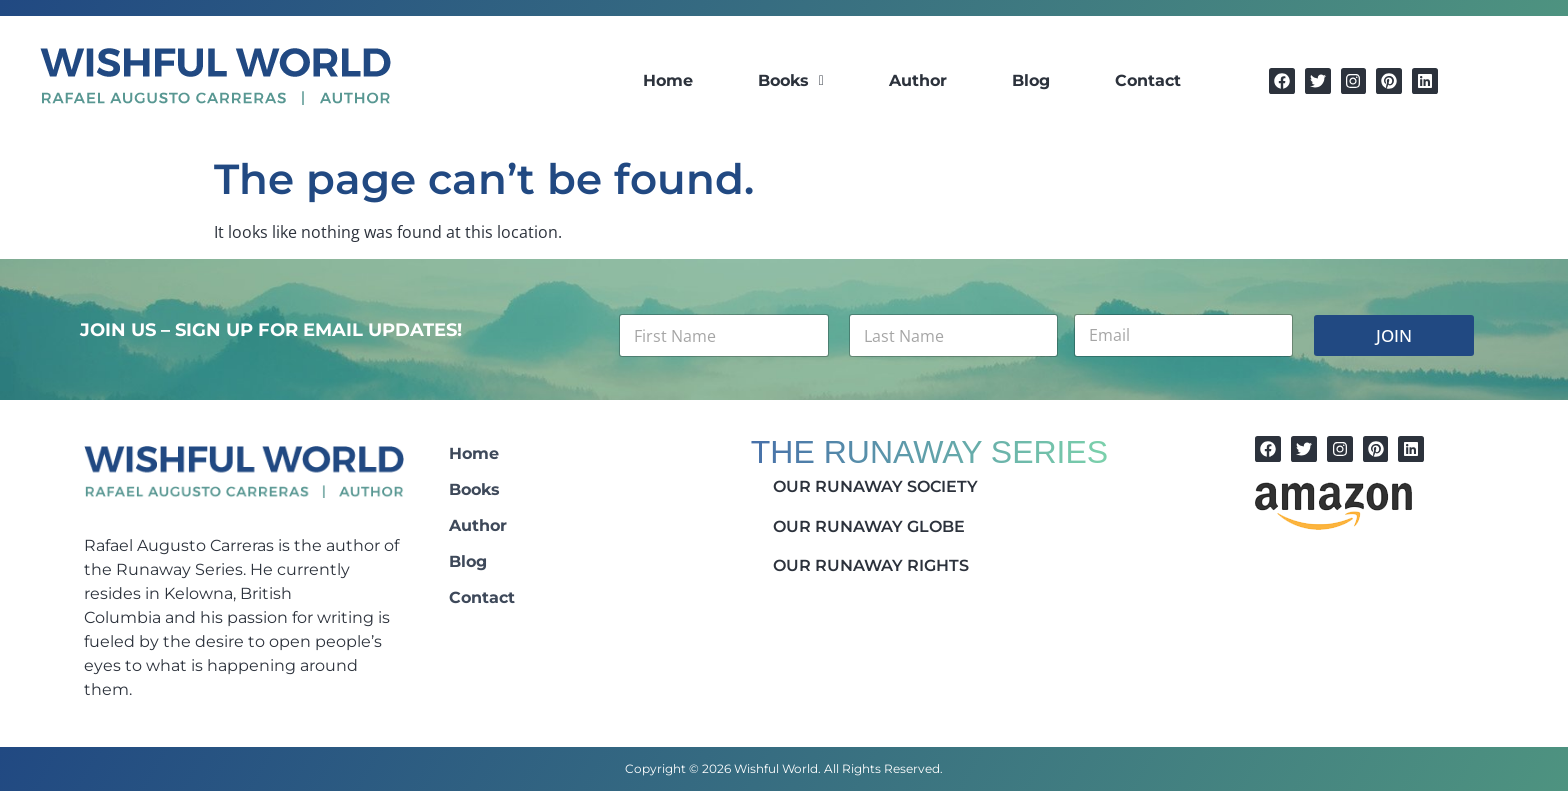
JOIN (1394, 335)
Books (791, 80)
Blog (1031, 80)
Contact (1148, 80)
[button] (791, 81)
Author (918, 80)
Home (668, 80)
